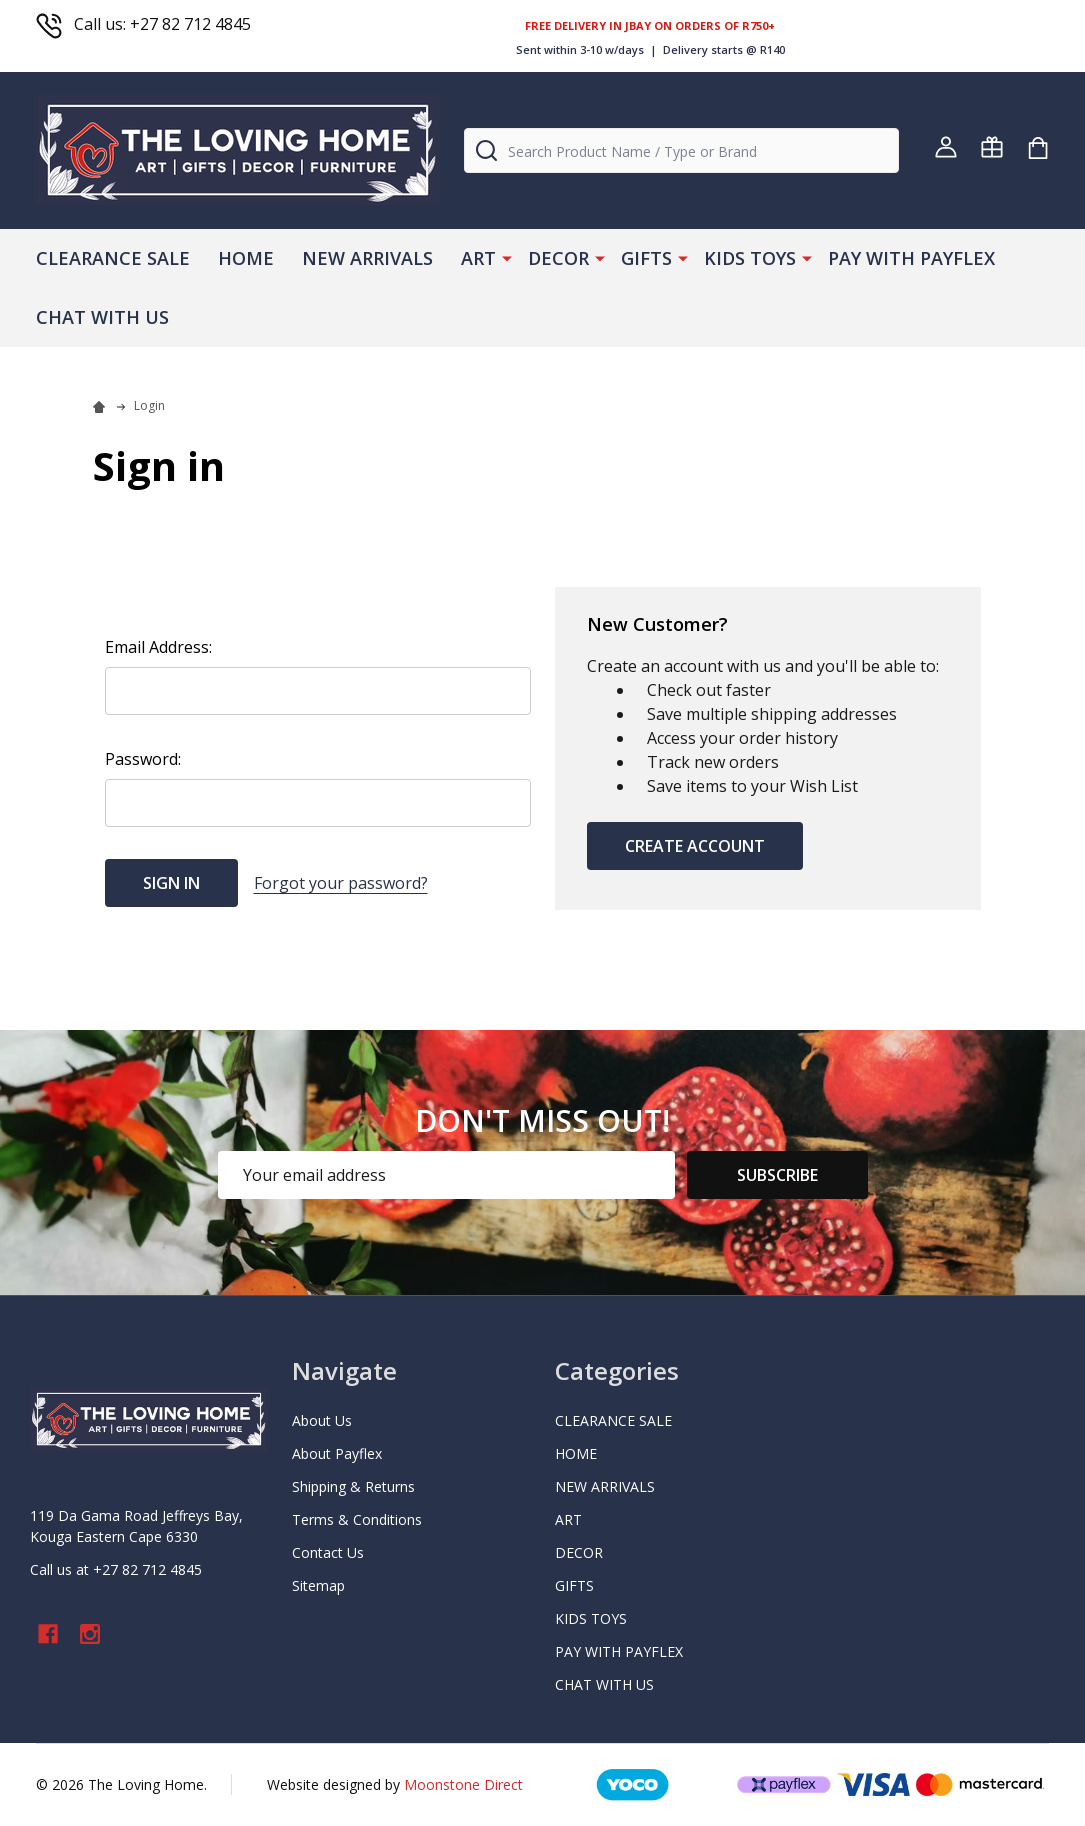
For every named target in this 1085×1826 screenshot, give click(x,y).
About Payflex (337, 1453)
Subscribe (777, 1175)
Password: (143, 759)
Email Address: (158, 647)
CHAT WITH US (102, 317)
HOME (246, 258)
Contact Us (328, 1552)
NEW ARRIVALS (367, 258)
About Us (322, 1420)
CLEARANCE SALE (113, 258)
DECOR (558, 258)
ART (478, 258)
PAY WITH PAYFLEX (911, 258)
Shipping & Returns (353, 1486)
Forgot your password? (341, 883)
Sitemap (318, 1585)
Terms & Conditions (357, 1519)
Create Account (695, 846)
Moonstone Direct (463, 1784)
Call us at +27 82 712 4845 (116, 1569)
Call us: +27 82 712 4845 (143, 24)
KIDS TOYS (750, 258)
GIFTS (646, 258)
